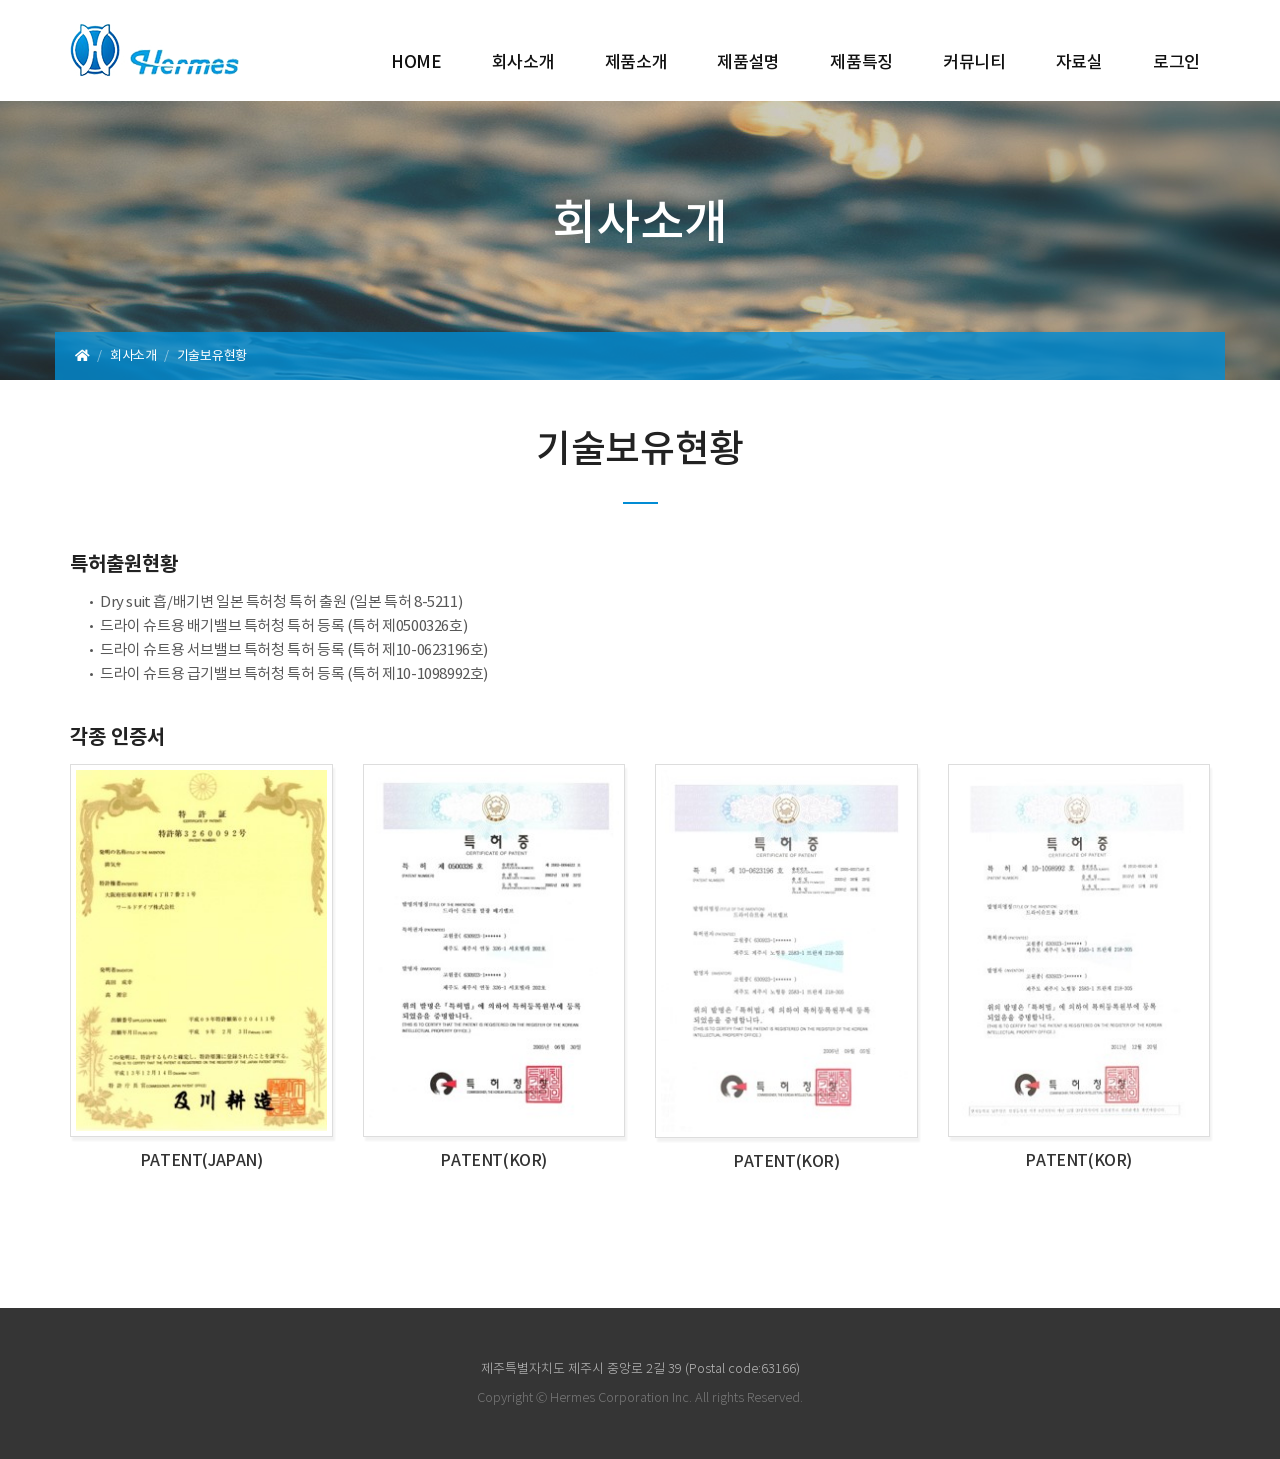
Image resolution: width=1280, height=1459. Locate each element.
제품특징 (861, 63)
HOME (416, 63)
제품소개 (636, 63)
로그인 (1176, 63)
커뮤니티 (974, 63)
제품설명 (748, 63)
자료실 (1079, 63)
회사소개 (523, 63)
